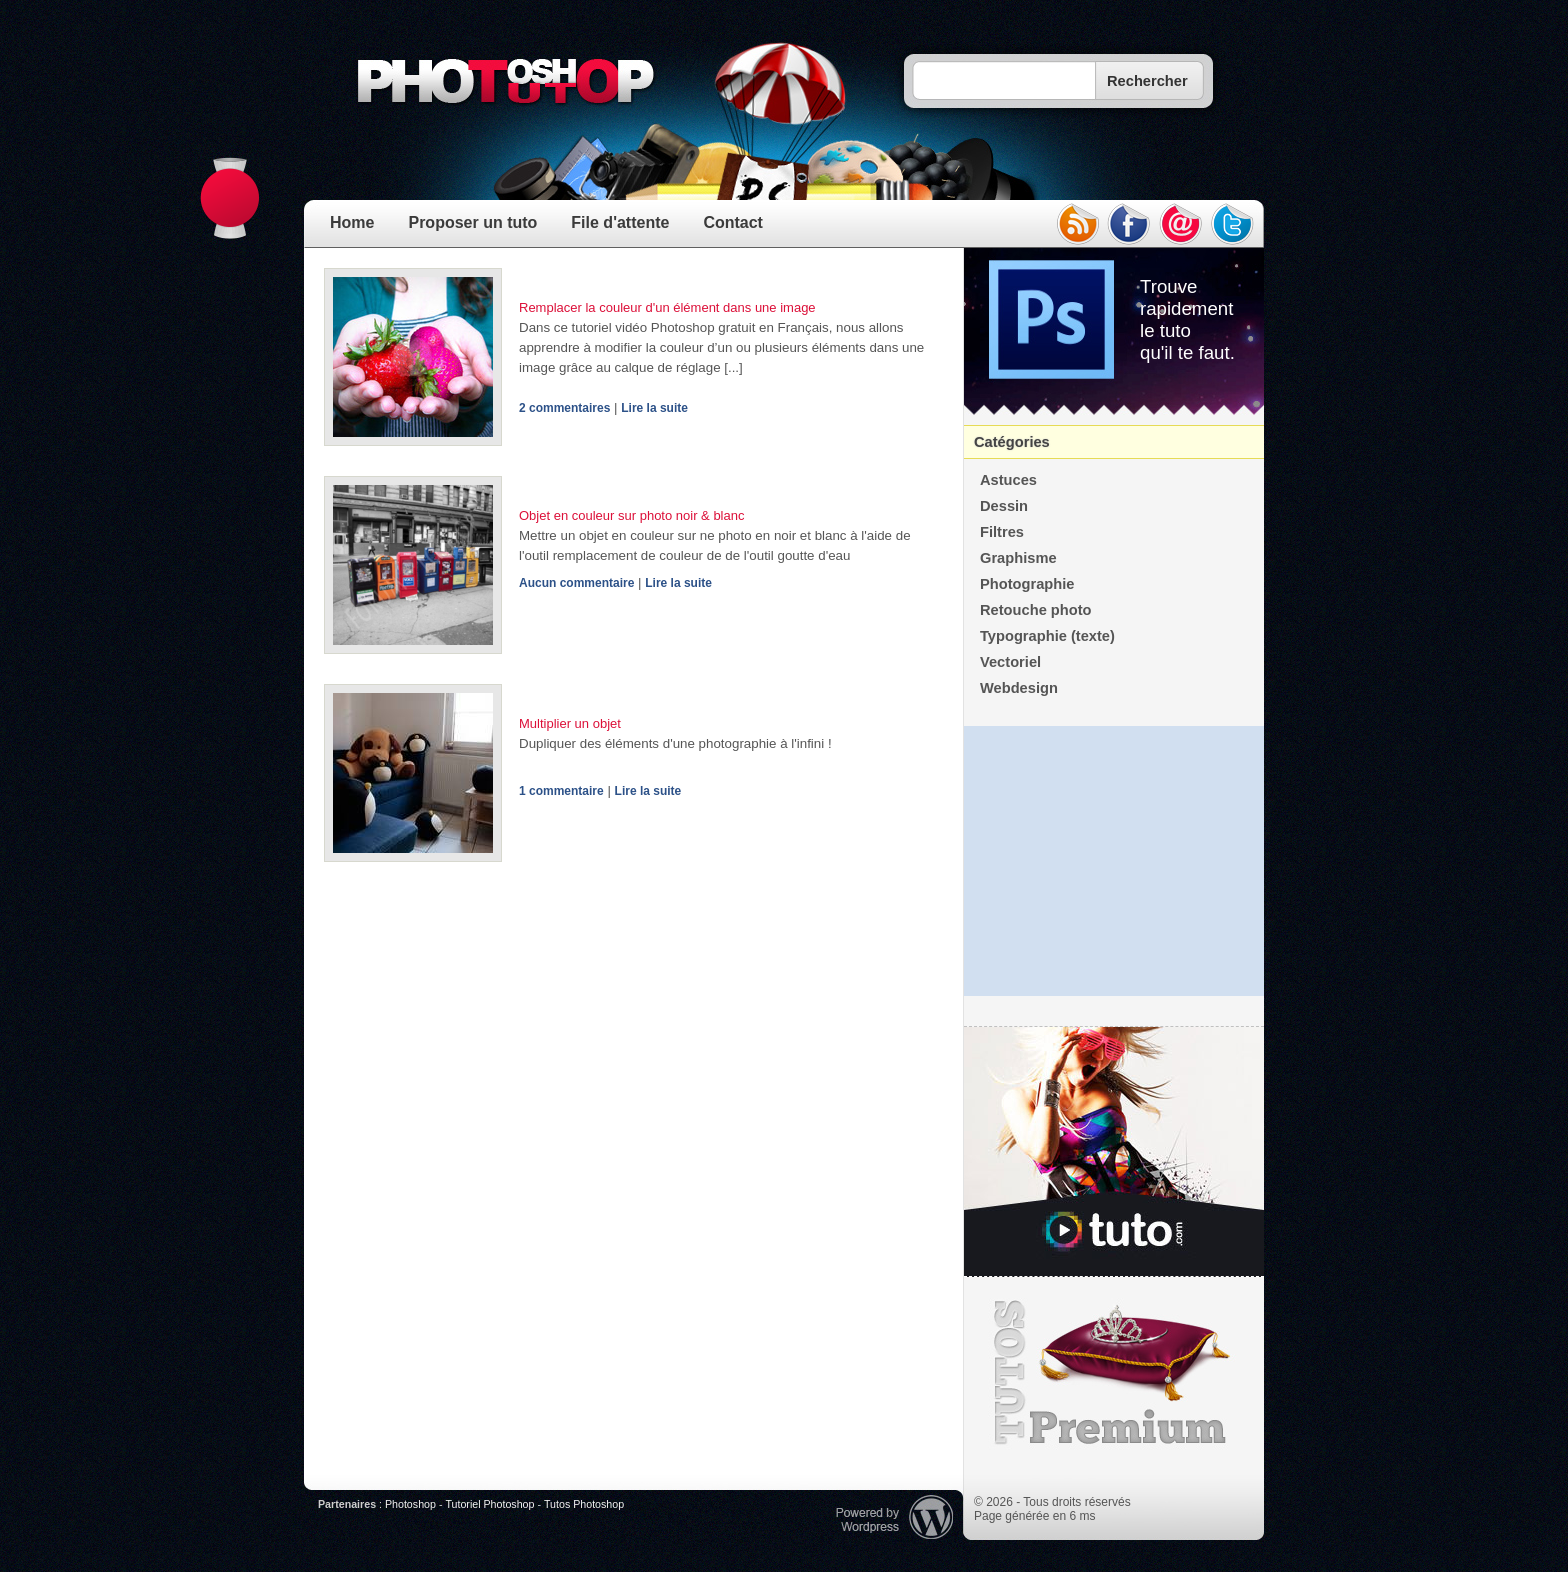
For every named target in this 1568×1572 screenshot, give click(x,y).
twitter (1233, 224)
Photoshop (410, 1504)
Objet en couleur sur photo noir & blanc (631, 515)
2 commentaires (564, 408)
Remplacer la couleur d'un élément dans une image (667, 307)
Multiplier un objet (570, 723)
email (1181, 224)
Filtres (1002, 532)
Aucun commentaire (576, 583)
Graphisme (1018, 558)
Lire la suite (654, 408)
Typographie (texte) (1047, 636)
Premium (1114, 1373)
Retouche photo (1036, 610)
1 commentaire (561, 791)
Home (352, 222)
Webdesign (1019, 688)
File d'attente (620, 222)
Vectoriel (1010, 662)
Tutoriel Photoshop (489, 1504)
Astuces (1008, 480)
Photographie (1027, 584)
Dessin (1004, 506)
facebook (1129, 224)
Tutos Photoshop (584, 1504)
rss (1077, 224)
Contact (733, 222)
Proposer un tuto (472, 222)
